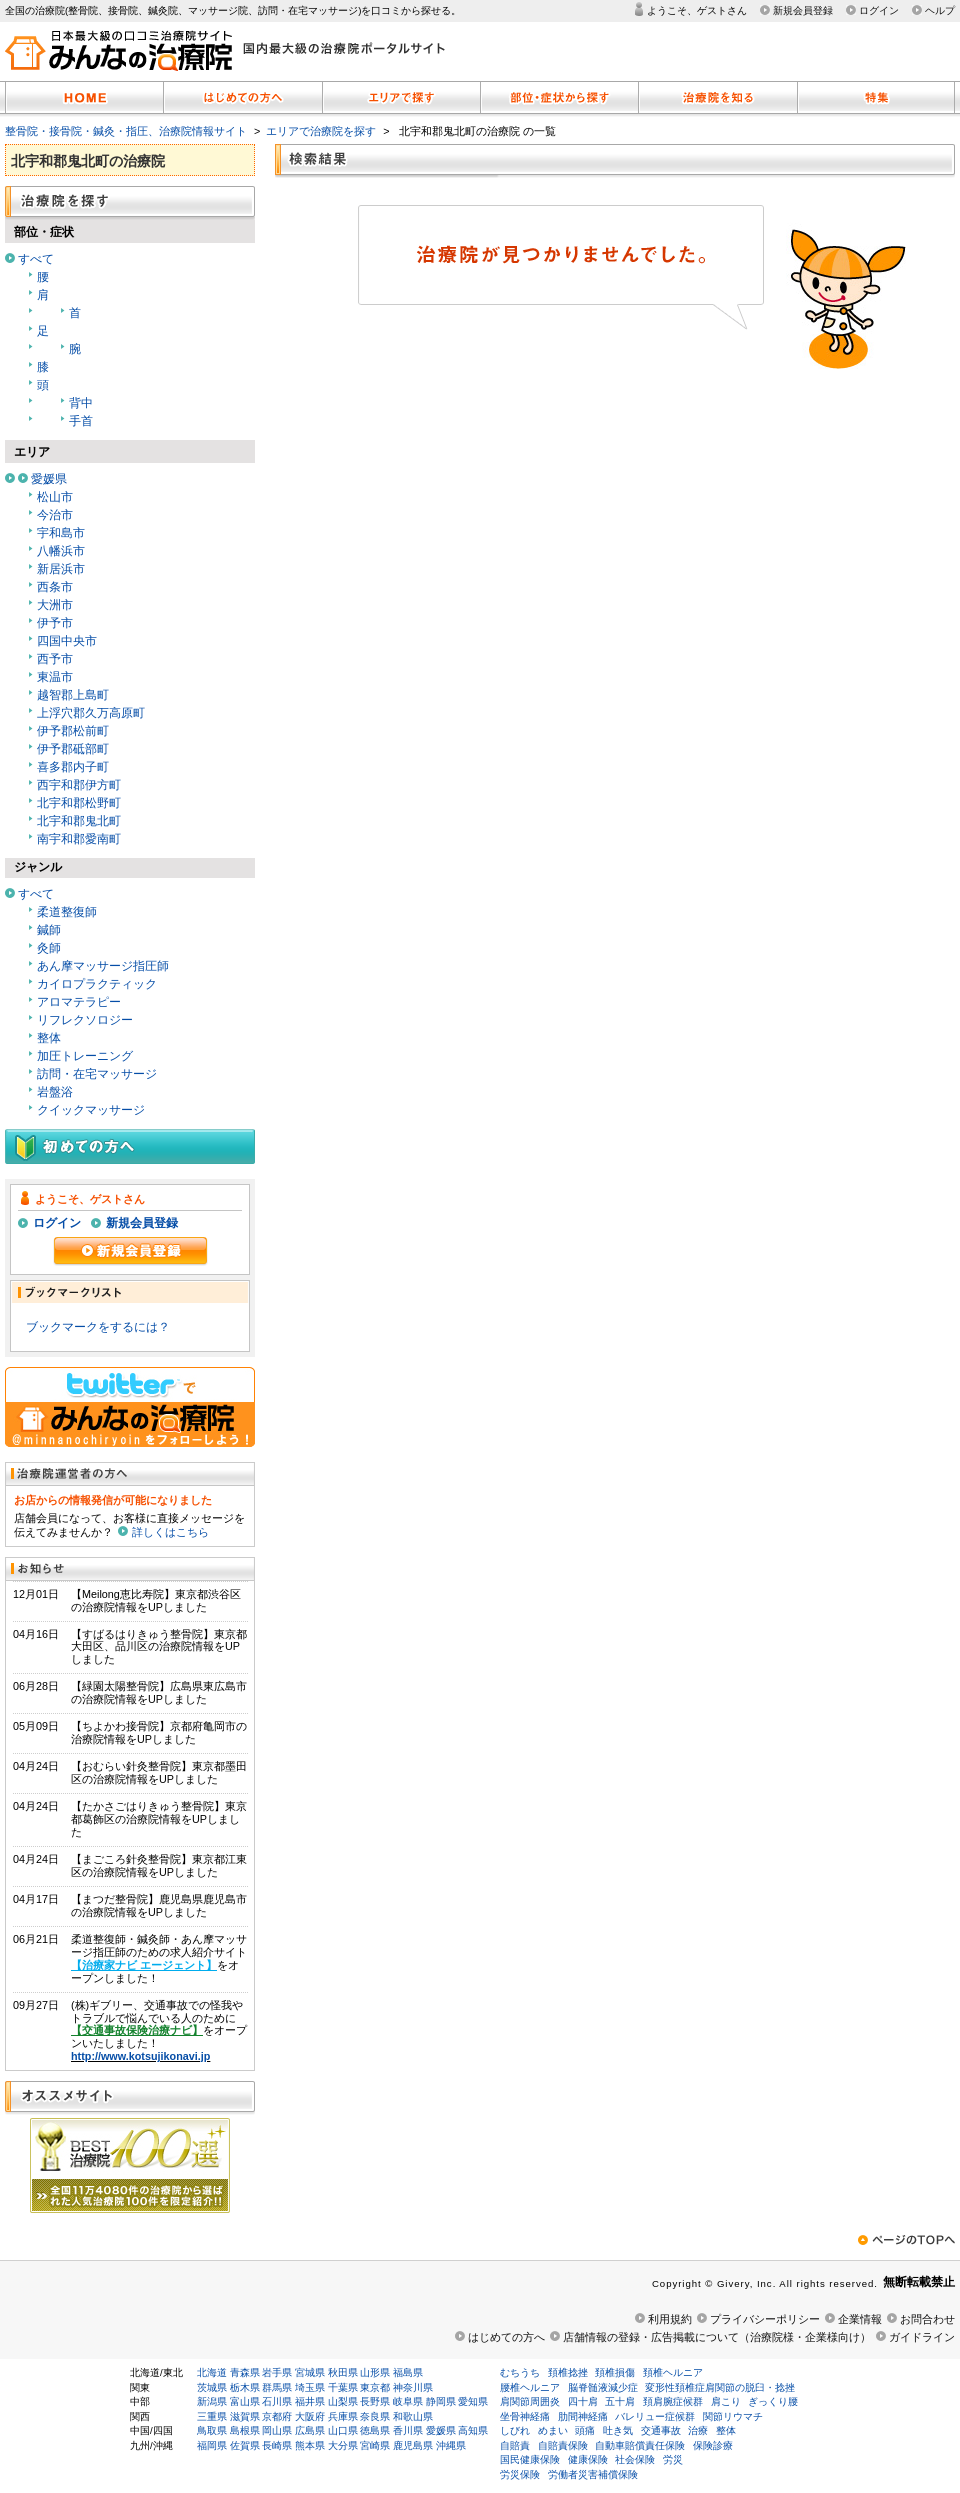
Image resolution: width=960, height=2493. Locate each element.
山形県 (375, 2372)
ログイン (879, 10)
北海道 (212, 2372)
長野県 (375, 2401)
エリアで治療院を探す (321, 131)
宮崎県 (375, 2445)
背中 (81, 403)
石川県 (277, 2401)
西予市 (55, 659)
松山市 (55, 497)
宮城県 (310, 2372)
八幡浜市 (61, 551)
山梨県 (343, 2401)
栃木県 (245, 2387)
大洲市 (55, 605)
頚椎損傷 (615, 2372)
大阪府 (310, 2416)
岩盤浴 (55, 1092)
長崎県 (277, 2445)
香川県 (408, 2430)
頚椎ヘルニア (673, 2372)
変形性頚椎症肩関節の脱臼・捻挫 (720, 2387)
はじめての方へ (506, 2337)
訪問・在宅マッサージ (97, 1074)
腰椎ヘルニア (530, 2387)
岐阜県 (408, 2401)
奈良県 (375, 2416)
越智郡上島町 (73, 695)
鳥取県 (212, 2430)
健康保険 (588, 2459)
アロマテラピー (79, 1002)
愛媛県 (49, 479)
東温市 (55, 677)
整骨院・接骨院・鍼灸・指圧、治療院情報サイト (126, 131)
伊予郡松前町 (73, 731)
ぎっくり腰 (773, 2401)
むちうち (520, 2372)
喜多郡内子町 (73, 767)
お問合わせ (927, 2319)
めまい (553, 2430)
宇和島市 (61, 533)
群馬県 (277, 2387)
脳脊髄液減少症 (603, 2387)
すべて (36, 259)
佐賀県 (245, 2445)
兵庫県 (343, 2416)
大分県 (343, 2445)
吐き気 (618, 2430)
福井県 (310, 2401)
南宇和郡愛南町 (79, 839)
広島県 (310, 2430)
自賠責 (515, 2445)
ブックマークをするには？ (98, 1327)
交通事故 (661, 2430)
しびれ (515, 2430)
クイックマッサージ (91, 1110)
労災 (673, 2459)
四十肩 (583, 2401)
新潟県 (212, 2401)
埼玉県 (310, 2387)
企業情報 (860, 2319)
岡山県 (277, 2430)
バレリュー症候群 (655, 2416)
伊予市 (55, 623)
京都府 (277, 2416)
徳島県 (375, 2430)
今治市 (55, 515)
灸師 (49, 948)
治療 (698, 2430)
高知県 (473, 2430)
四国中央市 (67, 641)
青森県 (245, 2372)
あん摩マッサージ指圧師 (103, 966)
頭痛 (585, 2430)
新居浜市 (61, 569)
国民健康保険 (530, 2459)
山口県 (343, 2430)
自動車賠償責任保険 (640, 2445)
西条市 (55, 587)
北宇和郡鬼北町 (79, 821)
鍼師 (49, 930)
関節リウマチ (733, 2416)
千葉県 (343, 2387)
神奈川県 (413, 2387)
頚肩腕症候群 (673, 2401)
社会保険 (635, 2459)
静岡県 (441, 2401)
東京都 (375, 2387)
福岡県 (212, 2445)
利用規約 (670, 2319)
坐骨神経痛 (525, 2416)
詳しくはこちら (170, 1532)
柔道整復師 (67, 912)
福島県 (408, 2372)
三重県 (212, 2416)
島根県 (245, 2430)
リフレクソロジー (85, 1020)
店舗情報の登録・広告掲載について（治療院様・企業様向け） (717, 2337)
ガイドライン (922, 2337)
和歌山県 (413, 2416)
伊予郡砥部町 (73, 749)
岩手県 (277, 2372)
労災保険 (520, 2474)
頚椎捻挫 (568, 2372)
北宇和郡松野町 (79, 803)
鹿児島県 (413, 2445)
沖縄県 (451, 2445)
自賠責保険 (563, 2445)
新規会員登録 (803, 10)
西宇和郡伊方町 (79, 785)
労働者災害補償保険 (593, 2474)
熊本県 (310, 2445)
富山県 (245, 2401)
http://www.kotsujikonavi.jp (140, 2056)
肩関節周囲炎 (530, 2401)
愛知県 (473, 2401)
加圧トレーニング (85, 1056)
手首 (81, 421)
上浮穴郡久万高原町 (91, 713)
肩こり (726, 2401)
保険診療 (713, 2445)
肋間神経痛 (583, 2416)
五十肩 (620, 2401)
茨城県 (212, 2387)
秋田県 (343, 2372)
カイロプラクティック (97, 984)
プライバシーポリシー (765, 2319)
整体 (49, 1038)
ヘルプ (940, 10)
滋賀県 (245, 2416)
